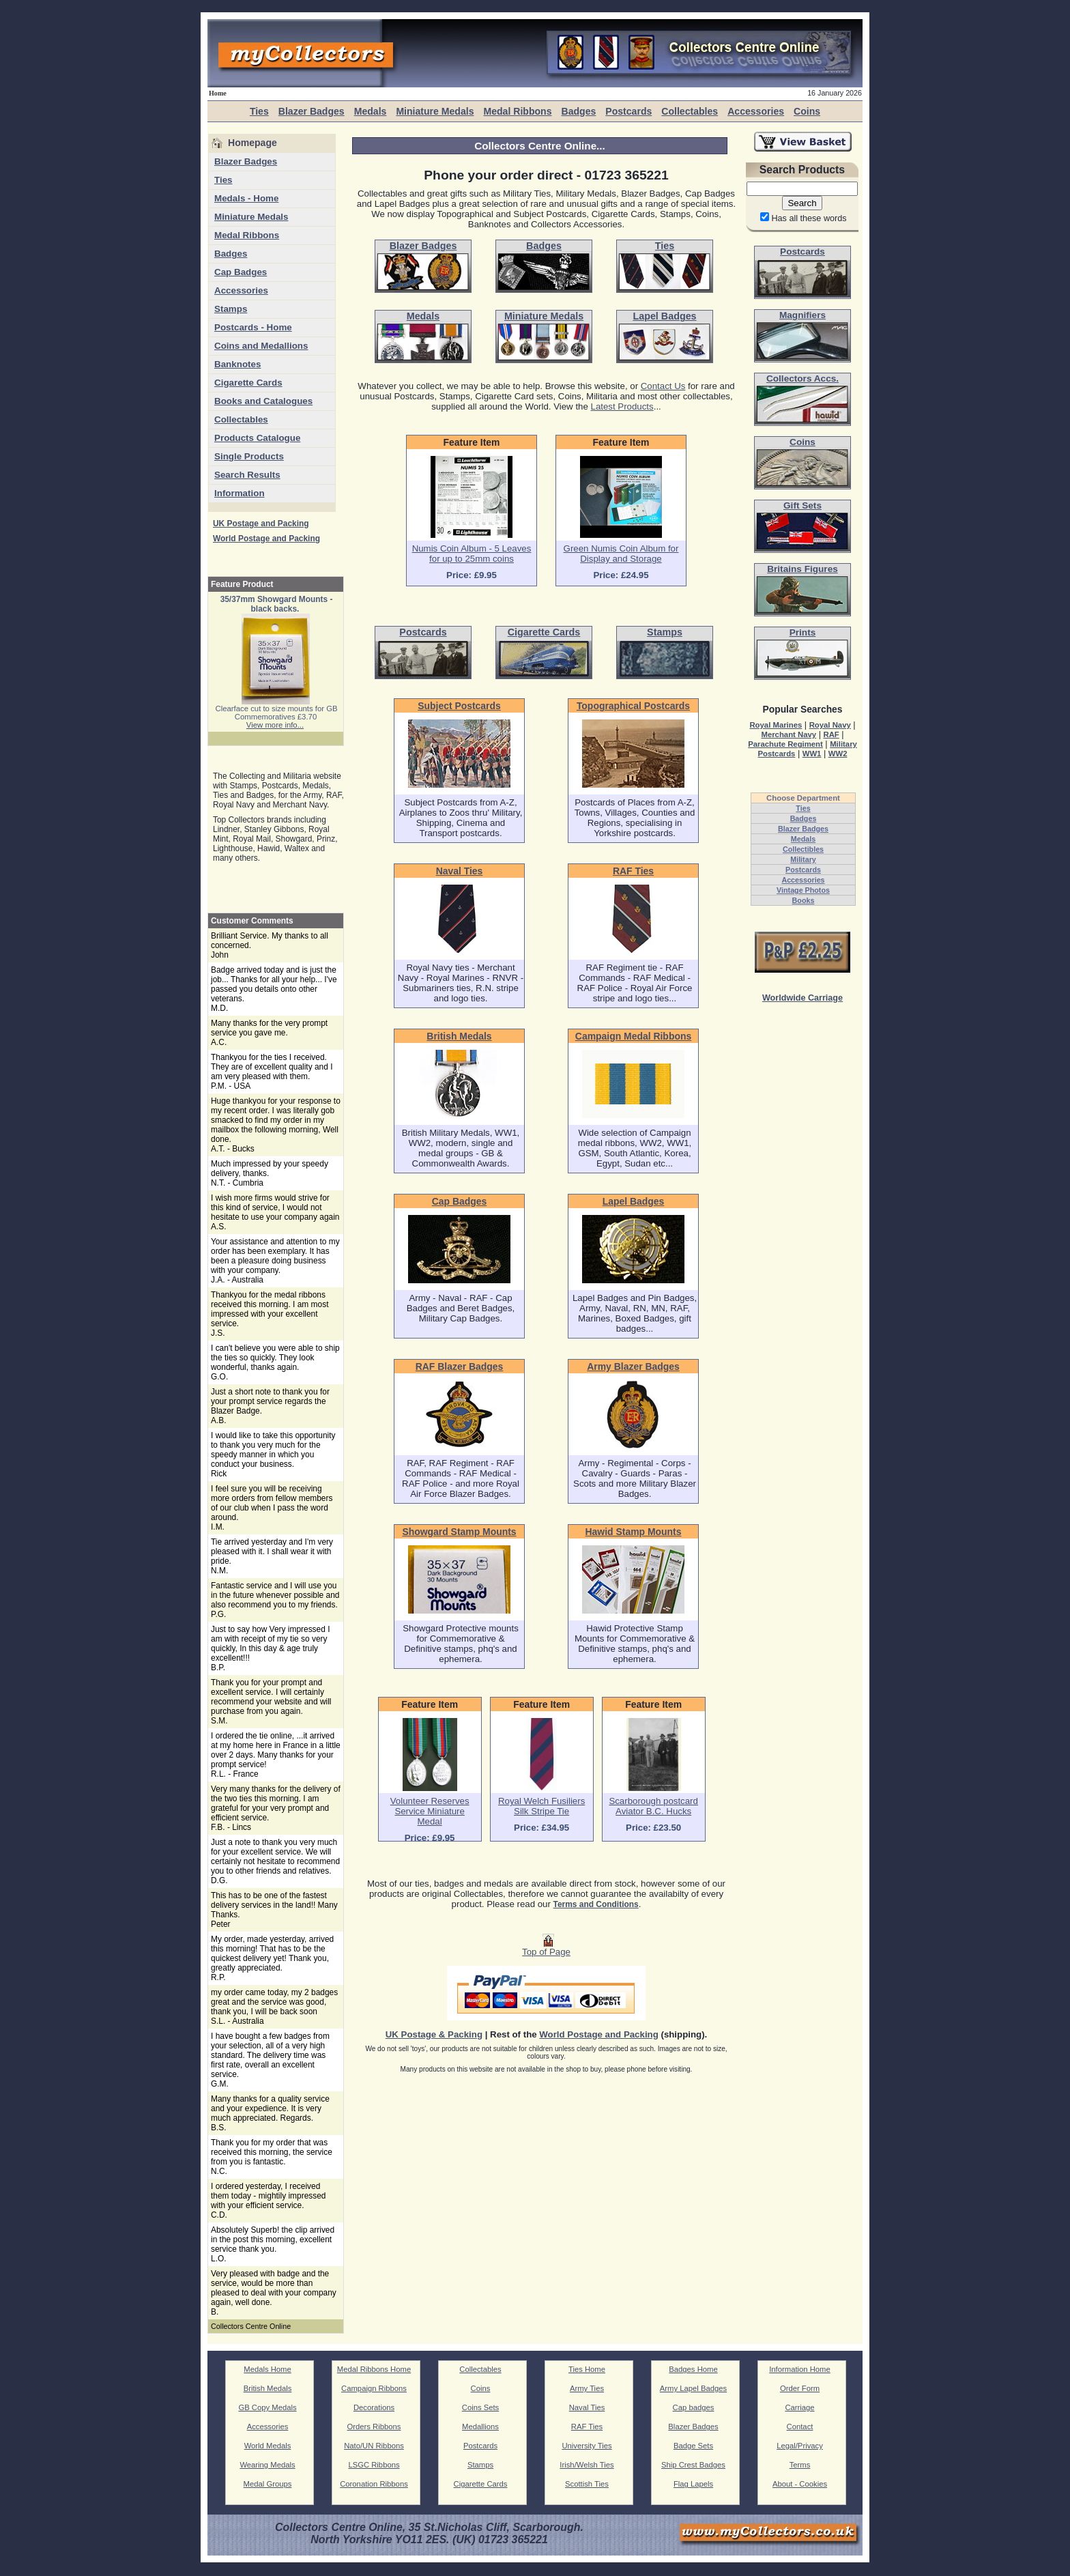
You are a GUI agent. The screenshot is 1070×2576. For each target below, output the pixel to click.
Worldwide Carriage (802, 998)
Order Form (800, 2388)
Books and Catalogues (263, 401)
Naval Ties (459, 870)
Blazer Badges (311, 111)
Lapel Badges (634, 1201)
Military (803, 859)
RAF (831, 734)
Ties (259, 111)
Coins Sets (480, 2407)
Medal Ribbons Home (374, 2369)
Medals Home (267, 2369)
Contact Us (663, 386)
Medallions (480, 2426)
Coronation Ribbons (374, 2484)
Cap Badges (240, 272)
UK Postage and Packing (261, 523)
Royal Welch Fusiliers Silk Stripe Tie (541, 1806)
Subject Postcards (459, 705)
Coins (807, 111)
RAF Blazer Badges (460, 1366)
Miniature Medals (435, 111)
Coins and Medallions (261, 346)
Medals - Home (246, 198)
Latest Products (622, 406)
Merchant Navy (788, 734)
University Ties (586, 2446)
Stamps (230, 309)
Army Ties (587, 2388)
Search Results (247, 475)
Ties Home (586, 2369)
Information (239, 493)
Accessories (755, 111)
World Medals (267, 2446)
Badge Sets (693, 2446)
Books (803, 900)
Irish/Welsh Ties (586, 2465)
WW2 (838, 753)
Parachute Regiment (785, 744)
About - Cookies (799, 2484)
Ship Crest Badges (693, 2465)
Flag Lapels (693, 2484)
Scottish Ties (587, 2484)
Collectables (689, 111)
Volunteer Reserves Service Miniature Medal (429, 1811)
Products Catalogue (257, 438)
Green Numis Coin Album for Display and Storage (621, 553)
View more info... (275, 725)
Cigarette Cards (248, 382)
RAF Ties (633, 870)
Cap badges (693, 2407)
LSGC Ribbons (373, 2465)
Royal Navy (830, 725)
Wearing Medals (267, 2465)
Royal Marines (775, 725)
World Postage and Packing (266, 538)
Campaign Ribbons (374, 2388)
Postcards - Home (253, 327)
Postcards (628, 111)
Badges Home (693, 2369)
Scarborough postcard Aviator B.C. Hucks (653, 1806)
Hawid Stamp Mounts (633, 1531)
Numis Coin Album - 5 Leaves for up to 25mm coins (472, 553)
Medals (370, 111)
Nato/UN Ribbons (374, 2446)
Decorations (373, 2407)
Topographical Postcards (633, 705)
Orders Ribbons (374, 2426)
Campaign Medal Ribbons (633, 1036)
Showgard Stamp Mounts (459, 1531)
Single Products (249, 456)
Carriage (799, 2407)
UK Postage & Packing (434, 2034)
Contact (800, 2426)
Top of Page (546, 1947)
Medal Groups (268, 2484)
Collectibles (803, 849)
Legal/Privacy (800, 2446)
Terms (800, 2465)
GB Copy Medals (267, 2407)
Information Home (799, 2369)
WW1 (812, 753)
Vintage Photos (803, 890)
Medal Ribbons (517, 111)
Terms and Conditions (596, 1904)
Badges (578, 111)
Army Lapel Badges (693, 2388)
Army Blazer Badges (633, 1366)
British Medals (458, 1036)
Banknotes (237, 364)
